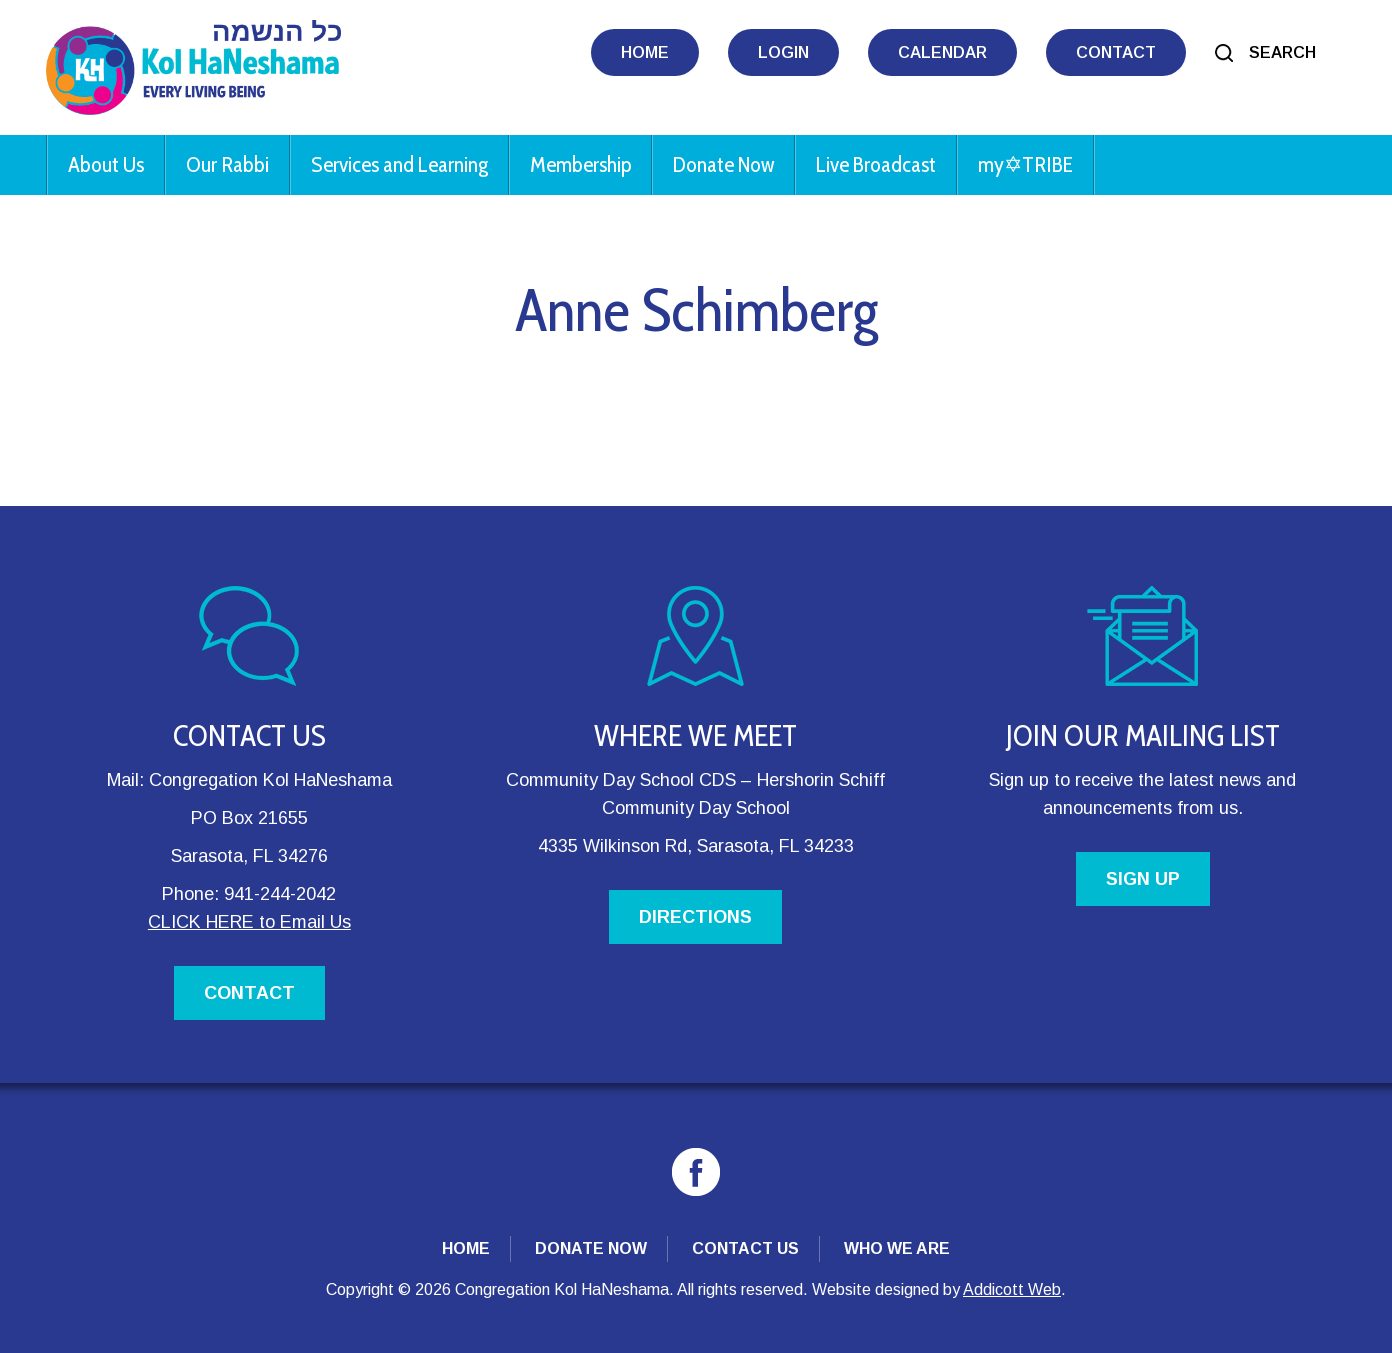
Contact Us (745, 1248)
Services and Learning (399, 164)
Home (645, 52)
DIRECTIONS (695, 917)
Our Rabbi (227, 164)
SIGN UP (1143, 879)
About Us (106, 164)
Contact (1116, 52)
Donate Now (723, 164)
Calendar (942, 52)
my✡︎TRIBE (1025, 164)
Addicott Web (1012, 1289)
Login (783, 52)
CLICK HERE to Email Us (249, 922)
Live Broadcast (876, 164)
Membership (580, 164)
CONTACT (249, 993)
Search (1282, 52)
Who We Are (897, 1248)
